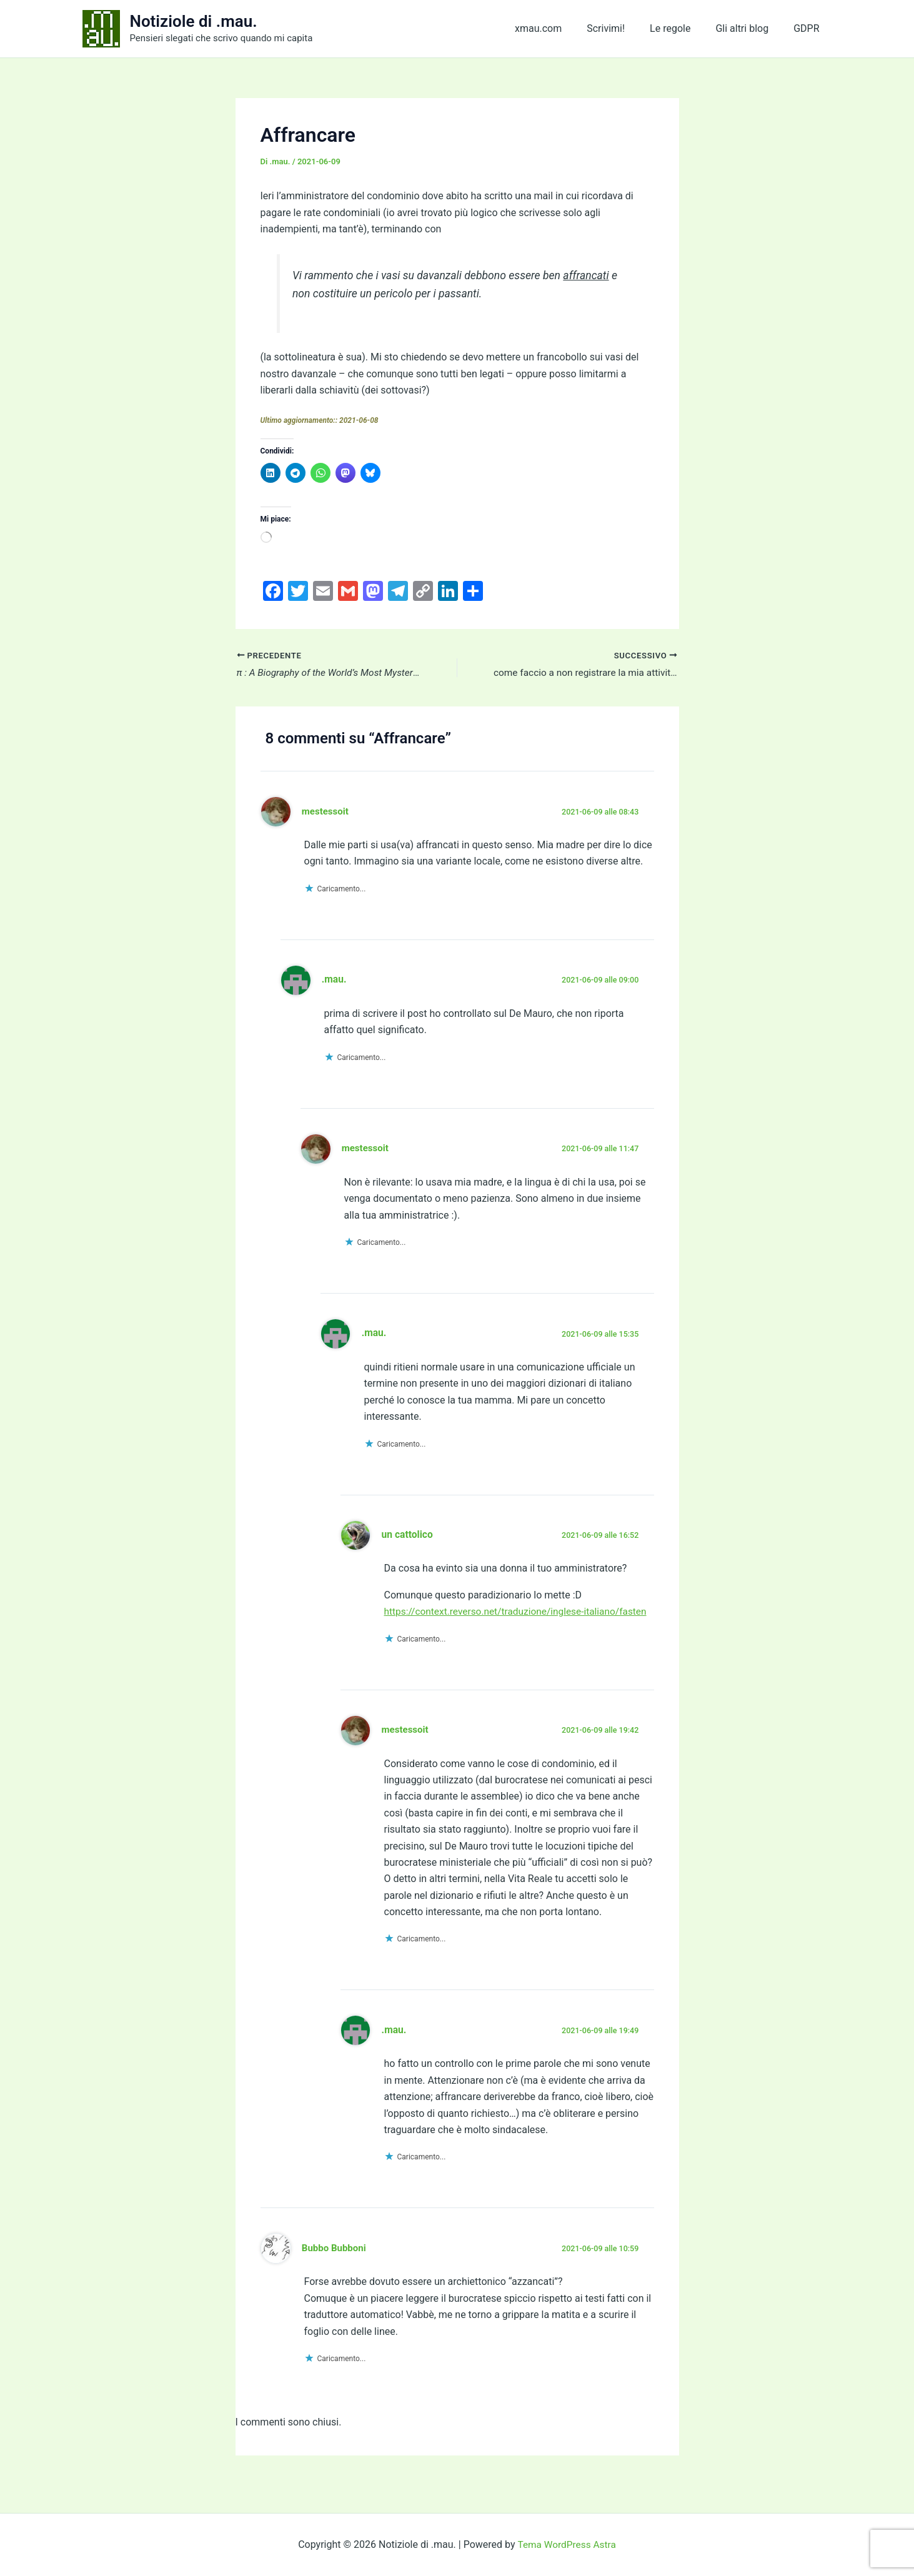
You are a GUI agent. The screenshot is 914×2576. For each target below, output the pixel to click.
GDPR (809, 28)
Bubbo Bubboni (335, 2265)
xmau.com (560, 28)
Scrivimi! (623, 28)
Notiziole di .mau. (193, 21)
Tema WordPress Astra (566, 2544)
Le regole (682, 28)
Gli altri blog (749, 28)
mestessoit (326, 812)
